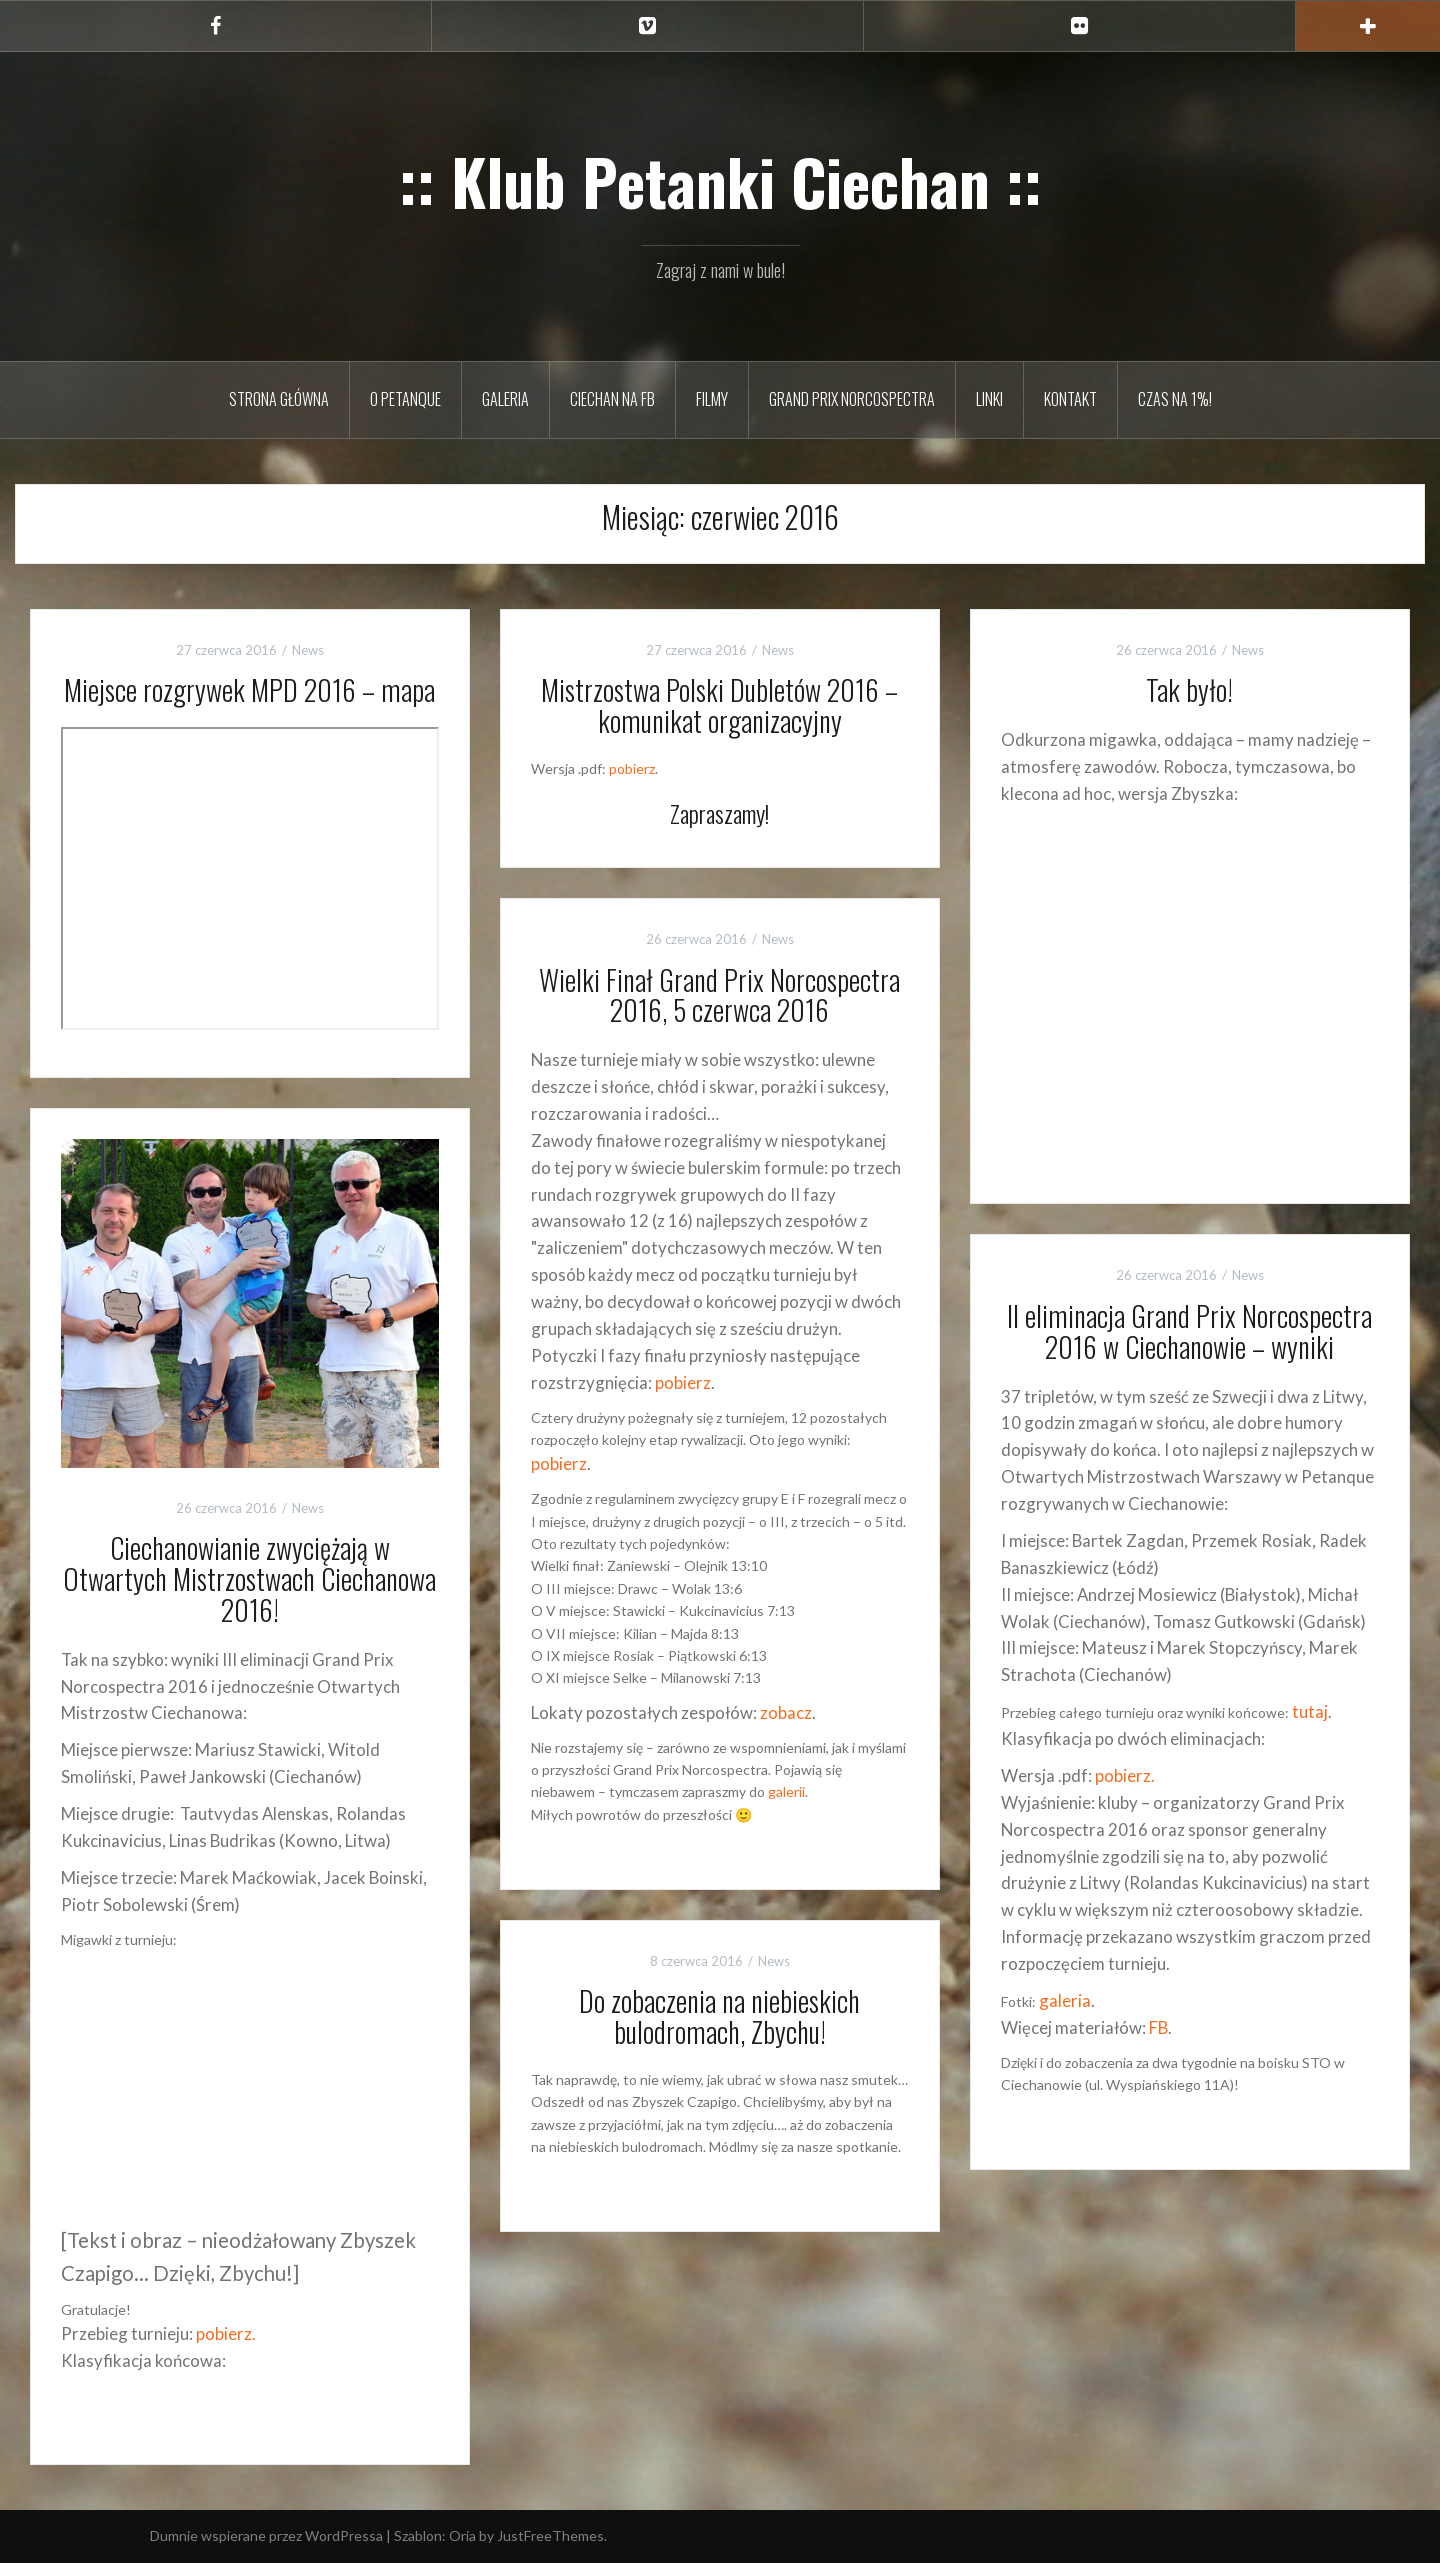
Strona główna (279, 399)
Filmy (712, 399)
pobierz (632, 768)
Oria (462, 2535)
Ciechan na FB (612, 399)
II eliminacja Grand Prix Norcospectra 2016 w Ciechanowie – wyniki (1189, 1331)
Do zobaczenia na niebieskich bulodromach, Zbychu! (719, 2016)
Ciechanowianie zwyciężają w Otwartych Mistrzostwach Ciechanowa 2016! (249, 1578)
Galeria (505, 399)
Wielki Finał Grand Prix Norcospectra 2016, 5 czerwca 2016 (719, 995)
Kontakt (1070, 399)
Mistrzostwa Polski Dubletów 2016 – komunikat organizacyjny (719, 705)
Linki (989, 399)
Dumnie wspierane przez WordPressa (266, 2535)
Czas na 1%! (1175, 399)
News (308, 650)
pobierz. (226, 2333)
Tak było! (1189, 689)
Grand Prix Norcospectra (852, 399)
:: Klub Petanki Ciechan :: (720, 181)
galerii (786, 1791)
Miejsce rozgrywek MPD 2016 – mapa (249, 689)
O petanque (405, 399)
